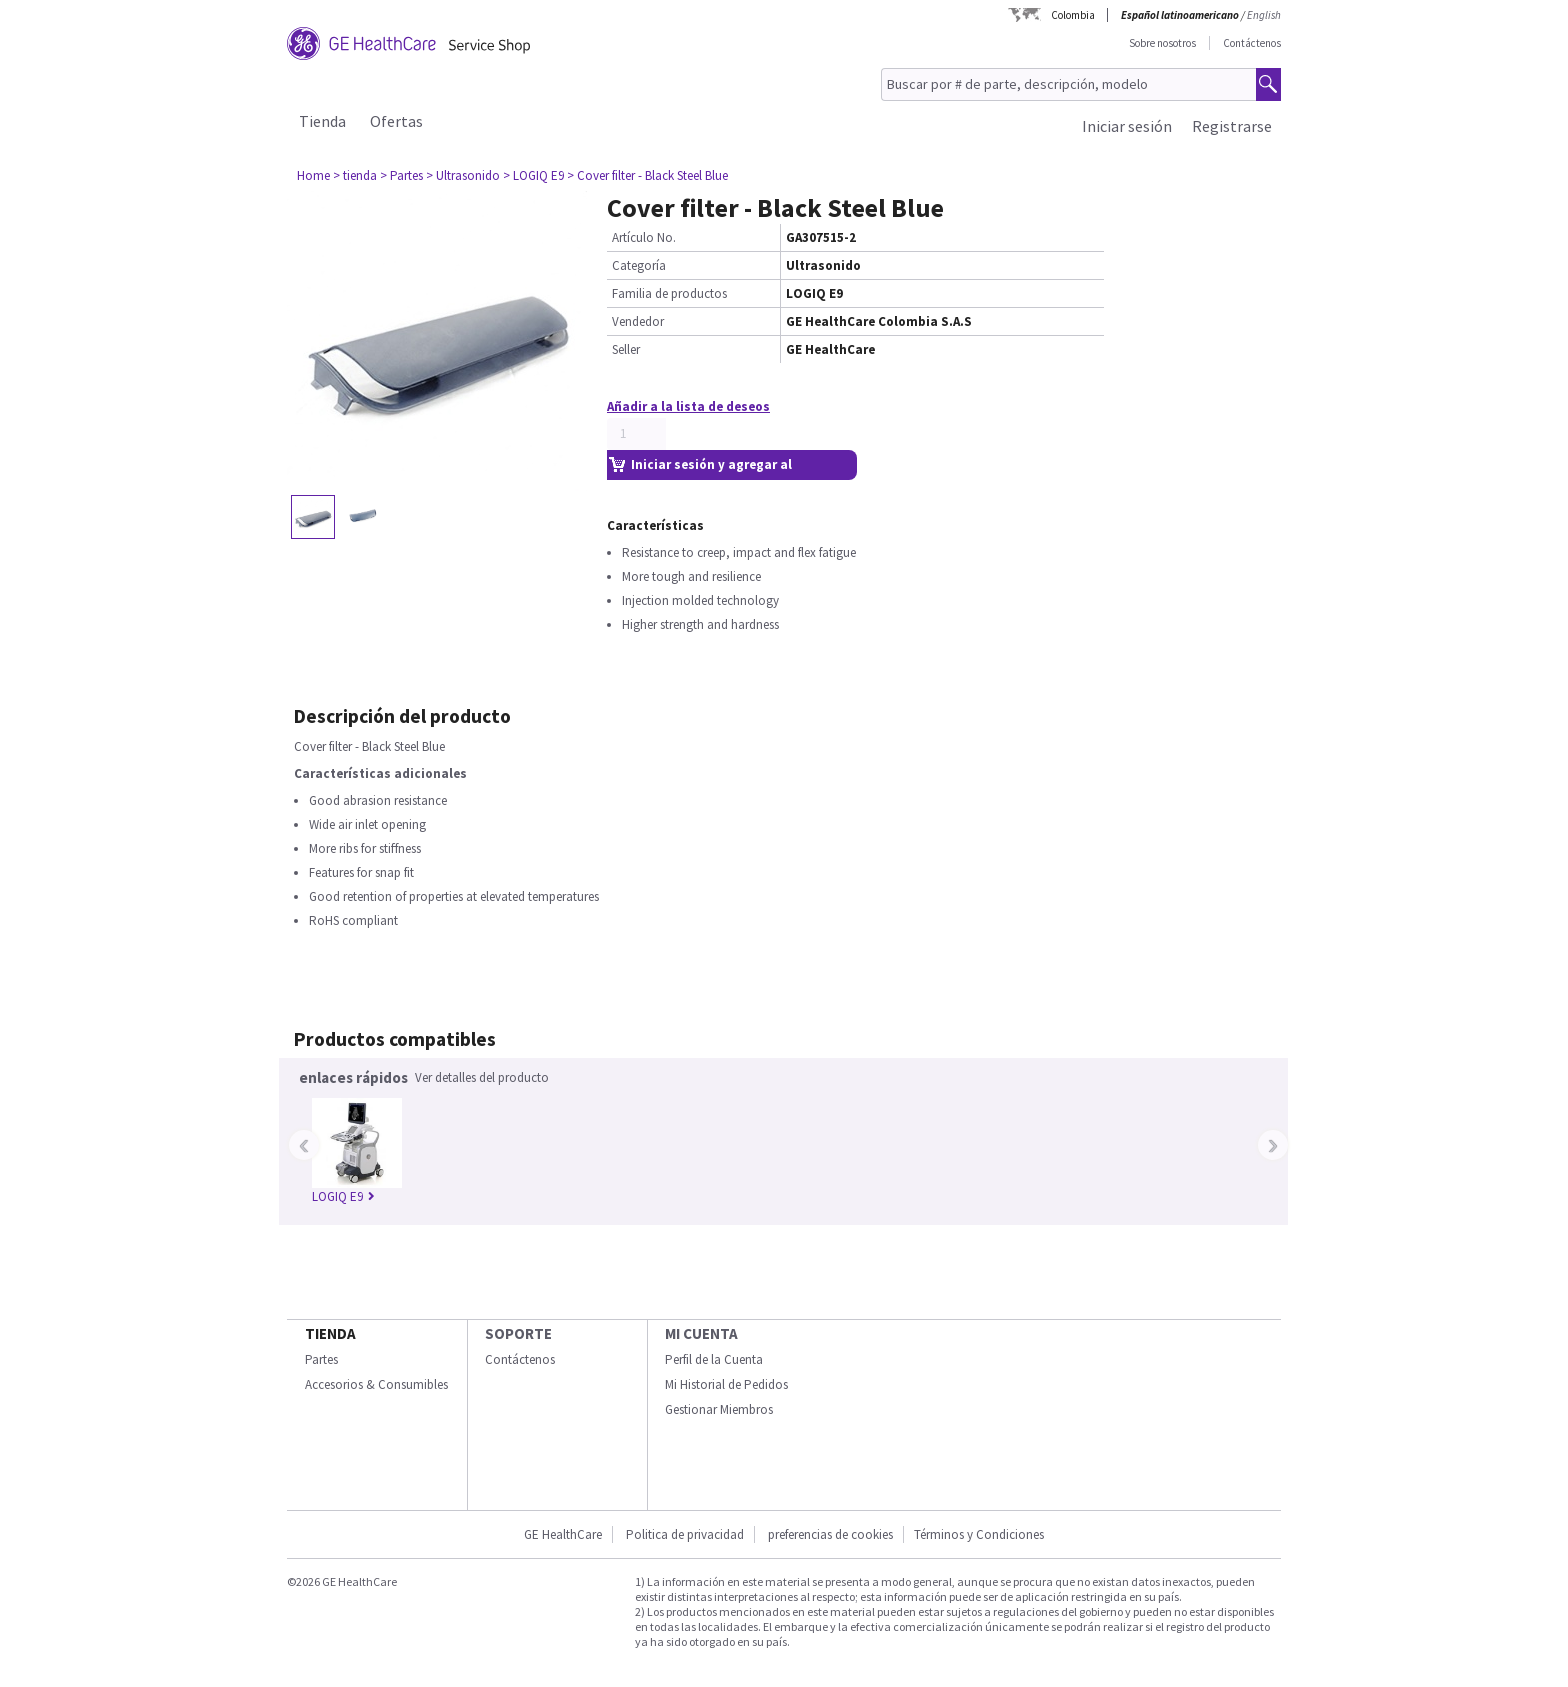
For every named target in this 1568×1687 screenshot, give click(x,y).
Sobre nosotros (1162, 43)
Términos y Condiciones (979, 1534)
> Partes (401, 175)
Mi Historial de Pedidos (726, 1384)
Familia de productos (669, 293)
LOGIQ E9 (343, 1196)
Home (313, 175)
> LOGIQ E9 (533, 175)
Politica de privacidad (685, 1534)
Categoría (639, 265)
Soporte (518, 1333)
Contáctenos (1252, 43)
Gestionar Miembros (719, 1409)
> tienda (355, 175)
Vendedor (638, 321)
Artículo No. (644, 237)
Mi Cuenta (701, 1333)
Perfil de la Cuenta (714, 1359)
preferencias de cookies (830, 1534)
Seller (626, 349)
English (1264, 15)
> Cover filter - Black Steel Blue (647, 175)
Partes (321, 1359)
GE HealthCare (563, 1534)
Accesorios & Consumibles (376, 1384)
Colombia (1073, 15)
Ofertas (396, 121)
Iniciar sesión (1127, 126)
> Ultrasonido (463, 175)
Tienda (322, 121)
